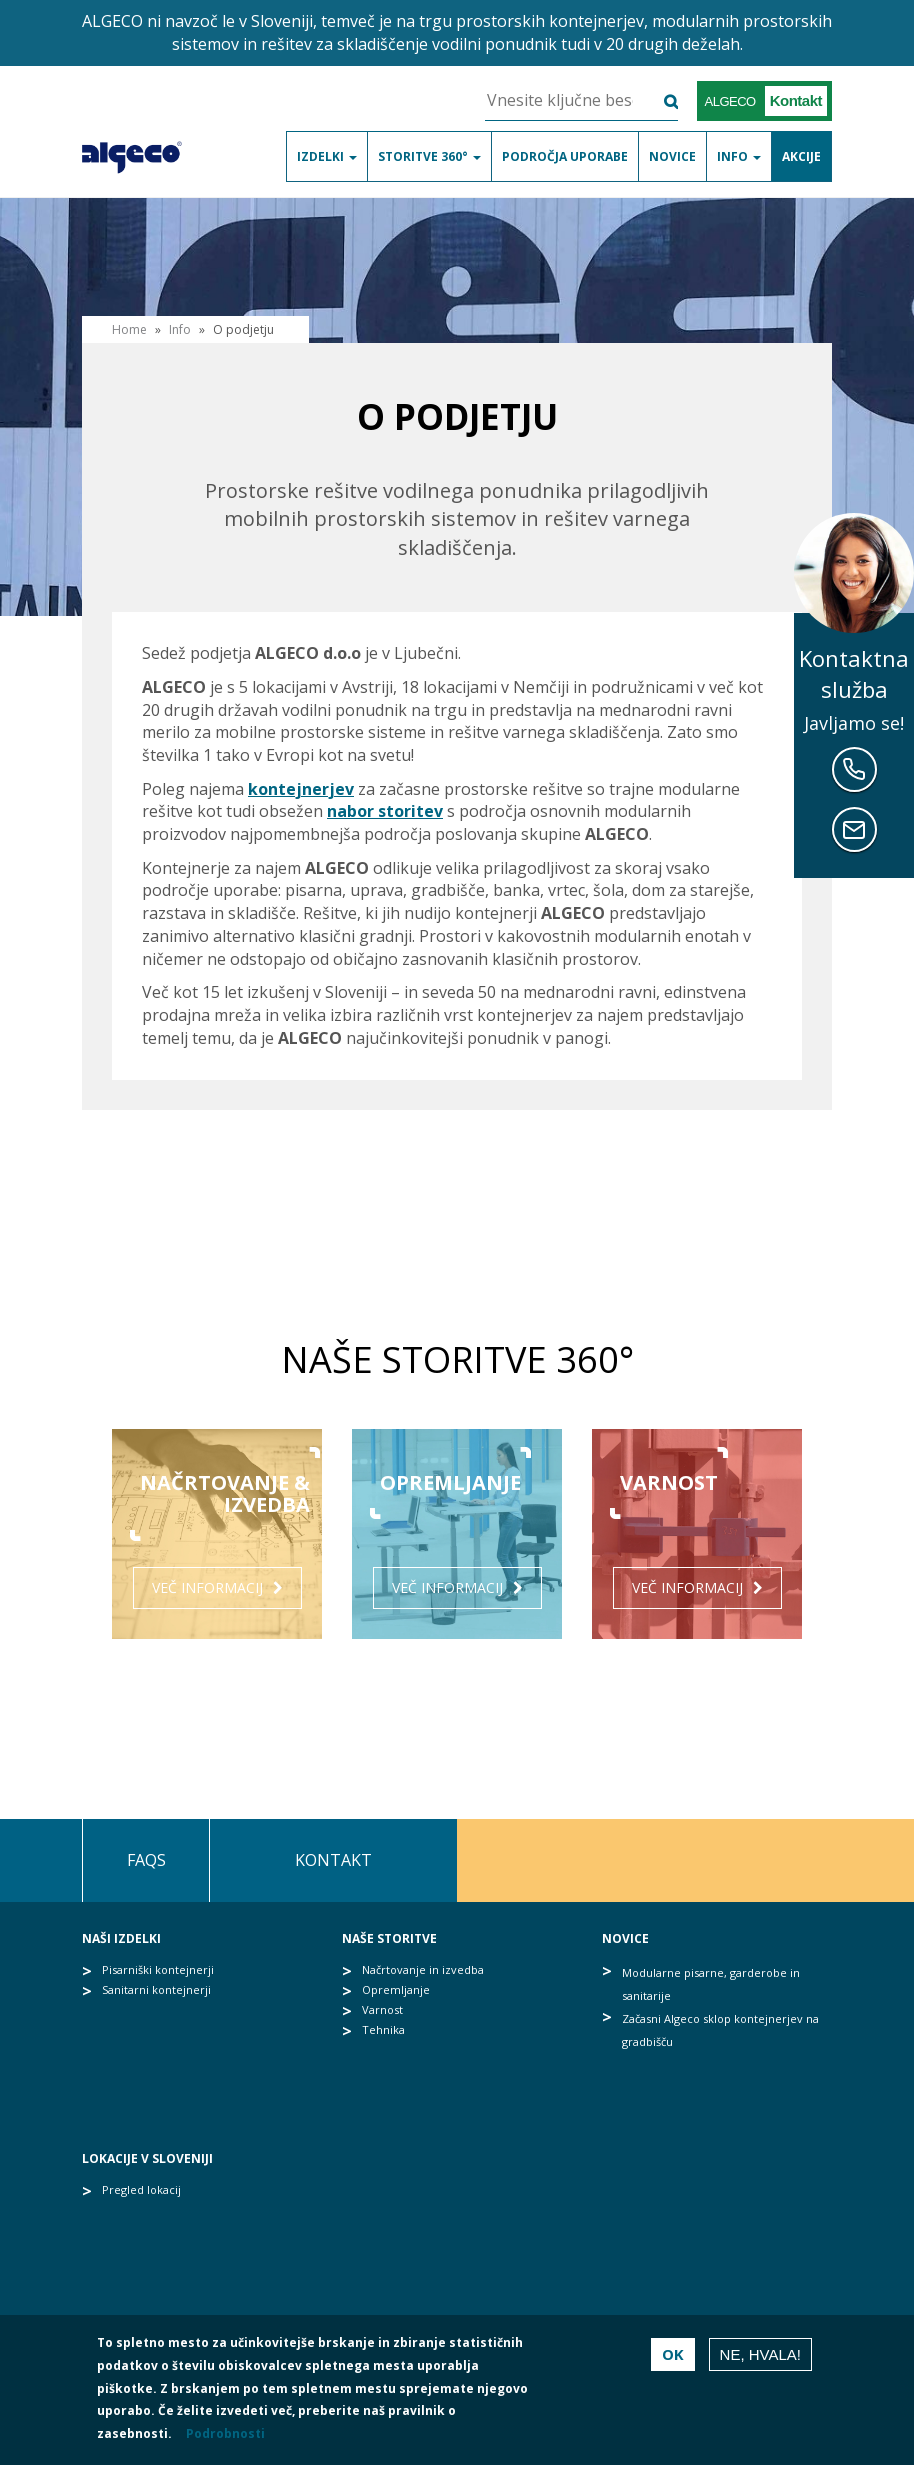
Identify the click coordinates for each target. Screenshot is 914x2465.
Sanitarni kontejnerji (156, 1989)
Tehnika (383, 2029)
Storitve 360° (429, 156)
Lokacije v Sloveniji (147, 2158)
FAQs (146, 1860)
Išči (658, 101)
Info (739, 156)
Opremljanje (396, 1989)
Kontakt (333, 1860)
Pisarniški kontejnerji (158, 1969)
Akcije (801, 156)
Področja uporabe (565, 156)
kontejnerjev (301, 789)
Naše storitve (389, 1938)
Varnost (382, 2009)
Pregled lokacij (141, 2189)
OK (673, 2354)
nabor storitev (385, 811)
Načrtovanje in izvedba (423, 1969)
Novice (672, 156)
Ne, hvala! (760, 2354)
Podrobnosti (225, 2433)
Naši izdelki (121, 1938)
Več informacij (207, 1587)
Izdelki (327, 156)
